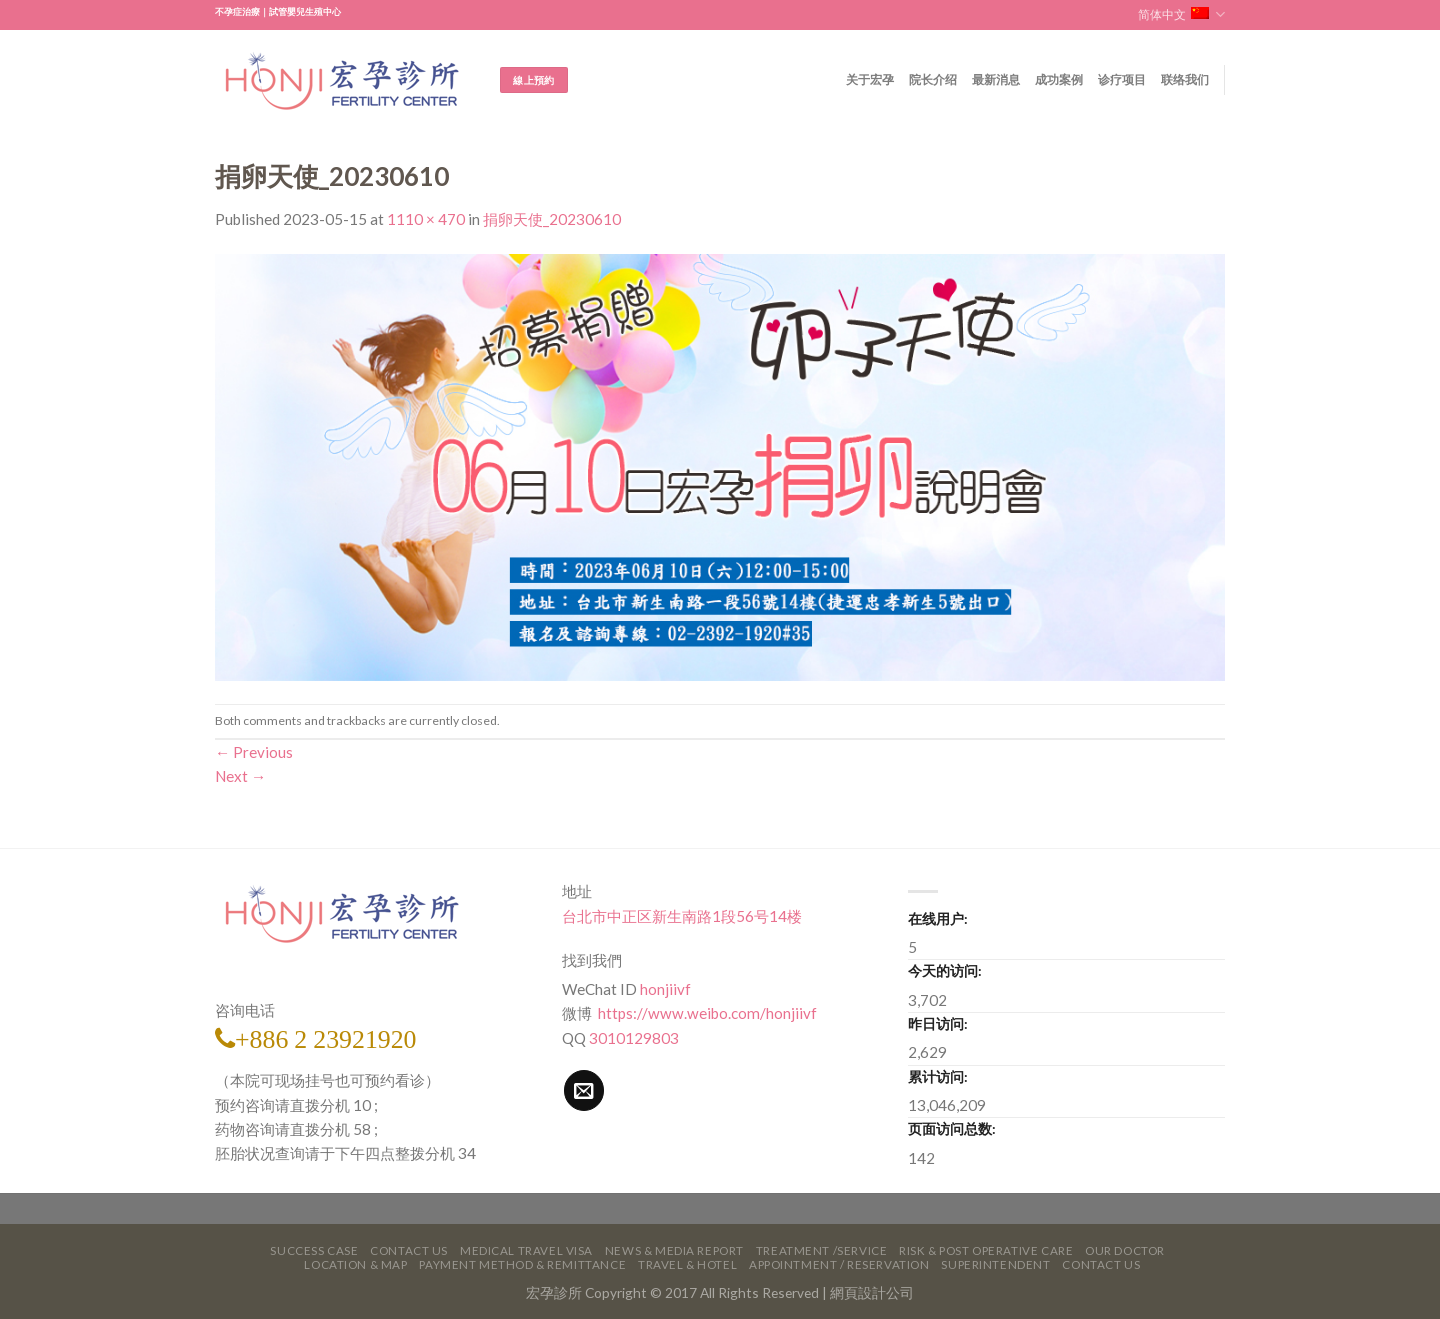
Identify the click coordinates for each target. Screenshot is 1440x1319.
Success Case (314, 1250)
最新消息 (996, 79)
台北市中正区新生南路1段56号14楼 (682, 916)
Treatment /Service (821, 1250)
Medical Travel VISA (526, 1250)
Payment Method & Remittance (522, 1264)
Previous (254, 752)
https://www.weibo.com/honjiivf (706, 1013)
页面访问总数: (952, 1128)
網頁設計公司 (872, 1292)
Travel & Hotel (687, 1264)
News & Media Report (674, 1250)
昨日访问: (938, 1023)
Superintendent (995, 1264)
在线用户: (938, 918)
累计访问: (938, 1076)
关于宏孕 (870, 79)
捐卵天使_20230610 (552, 219)
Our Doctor (1125, 1250)
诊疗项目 (1122, 79)
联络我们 (1185, 79)
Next (240, 776)
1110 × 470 (426, 219)
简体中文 (1181, 14)
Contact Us (409, 1250)
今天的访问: (945, 970)
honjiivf (665, 989)
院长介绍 (933, 79)
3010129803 (634, 1038)
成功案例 (1059, 79)
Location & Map (355, 1264)
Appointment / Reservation (839, 1264)
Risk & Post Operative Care (986, 1250)
